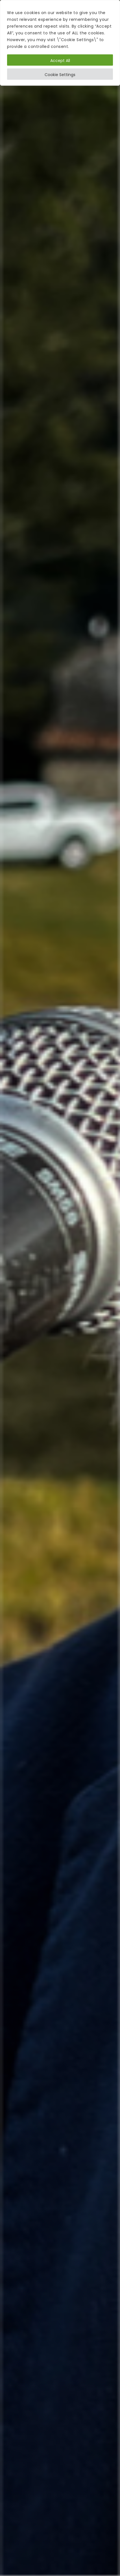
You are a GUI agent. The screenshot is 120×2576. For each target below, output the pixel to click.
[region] (60, 43)
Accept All (60, 60)
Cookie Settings (60, 74)
